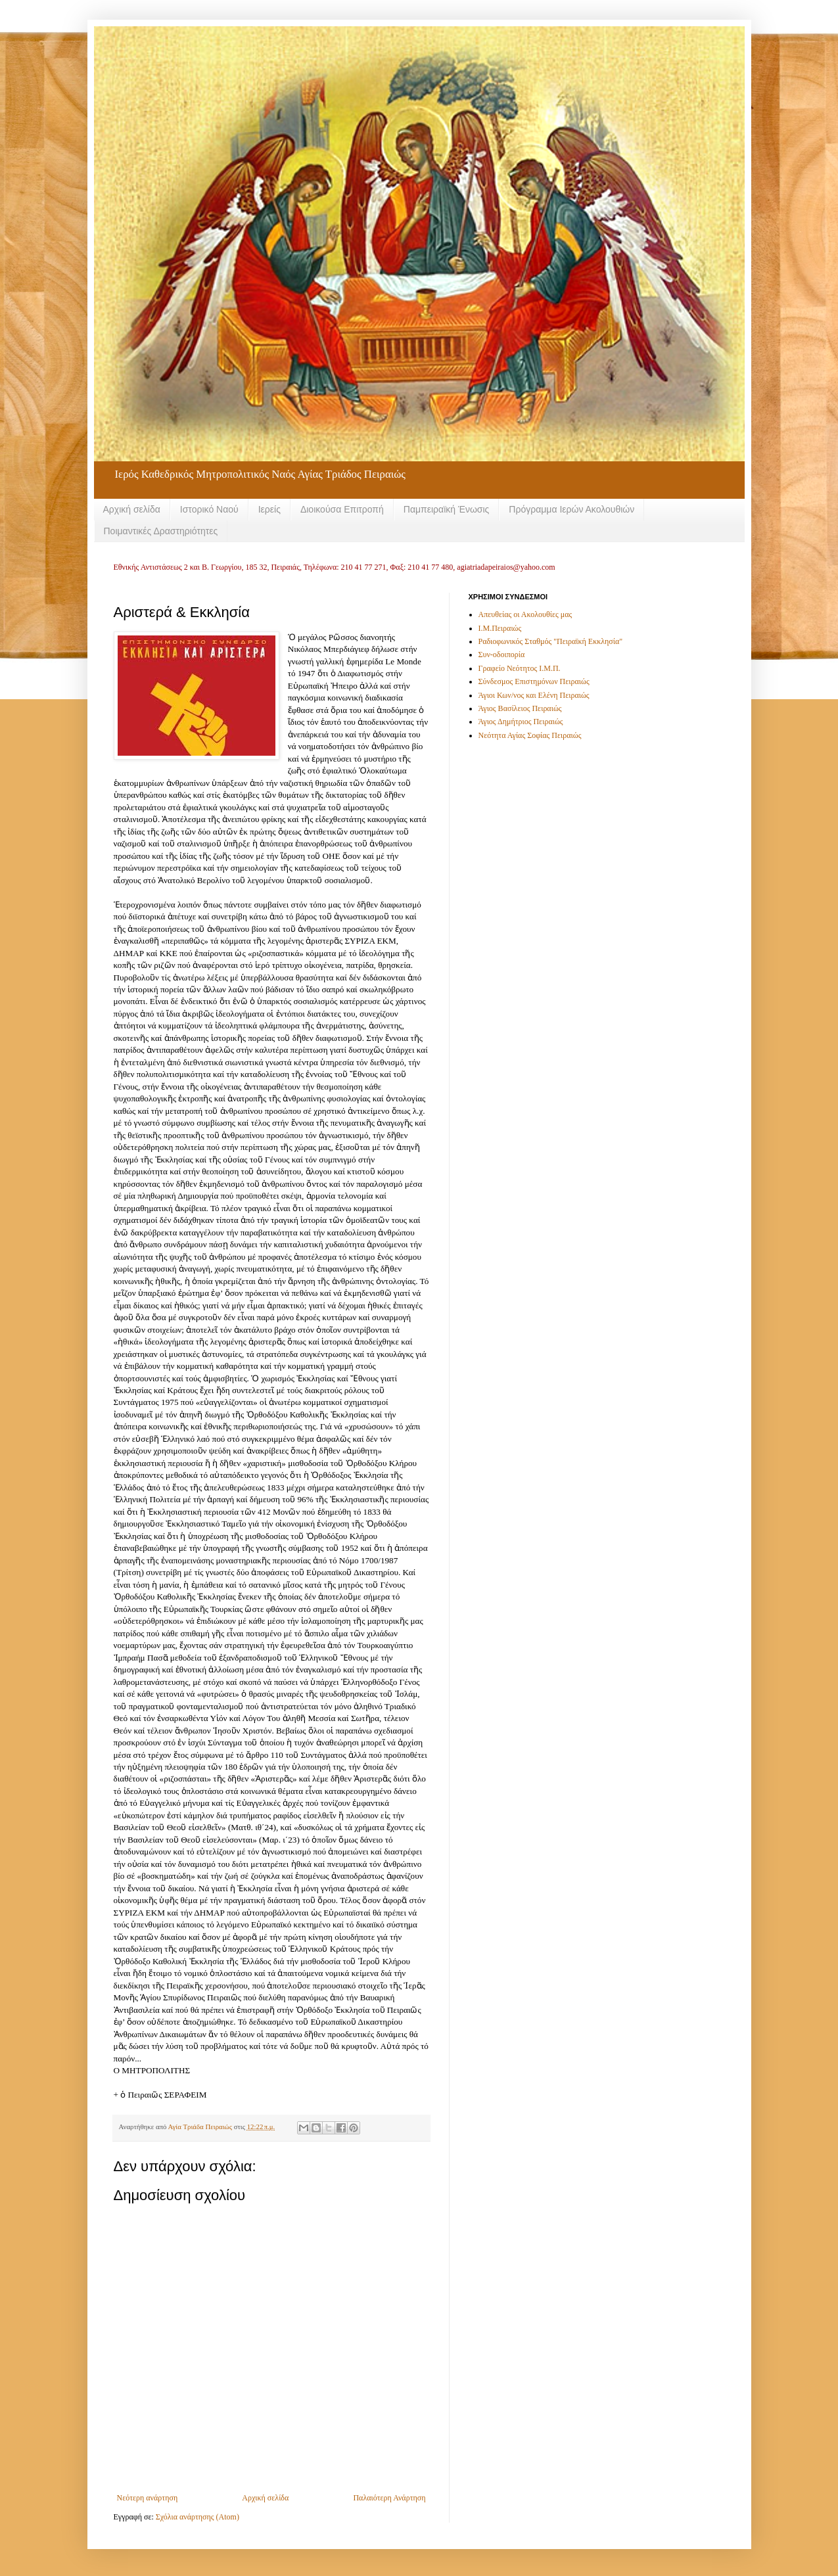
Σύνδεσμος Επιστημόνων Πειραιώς (534, 681)
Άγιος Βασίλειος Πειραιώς (520, 708)
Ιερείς (269, 509)
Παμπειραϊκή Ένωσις (447, 509)
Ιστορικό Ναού (209, 509)
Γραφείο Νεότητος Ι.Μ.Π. (519, 668)
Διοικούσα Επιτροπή (342, 509)
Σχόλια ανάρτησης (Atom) (197, 2516)
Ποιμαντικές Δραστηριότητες (161, 531)
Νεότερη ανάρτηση (147, 2497)
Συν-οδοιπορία (501, 654)
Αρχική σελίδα (131, 509)
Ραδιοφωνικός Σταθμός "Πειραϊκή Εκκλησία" (550, 641)
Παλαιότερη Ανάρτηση (389, 2497)
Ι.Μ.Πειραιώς (500, 628)
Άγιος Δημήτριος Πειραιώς (520, 721)
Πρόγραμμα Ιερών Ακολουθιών (571, 509)
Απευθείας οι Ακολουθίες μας (525, 614)
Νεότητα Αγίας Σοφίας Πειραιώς (530, 735)
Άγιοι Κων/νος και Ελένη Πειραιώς (534, 695)
